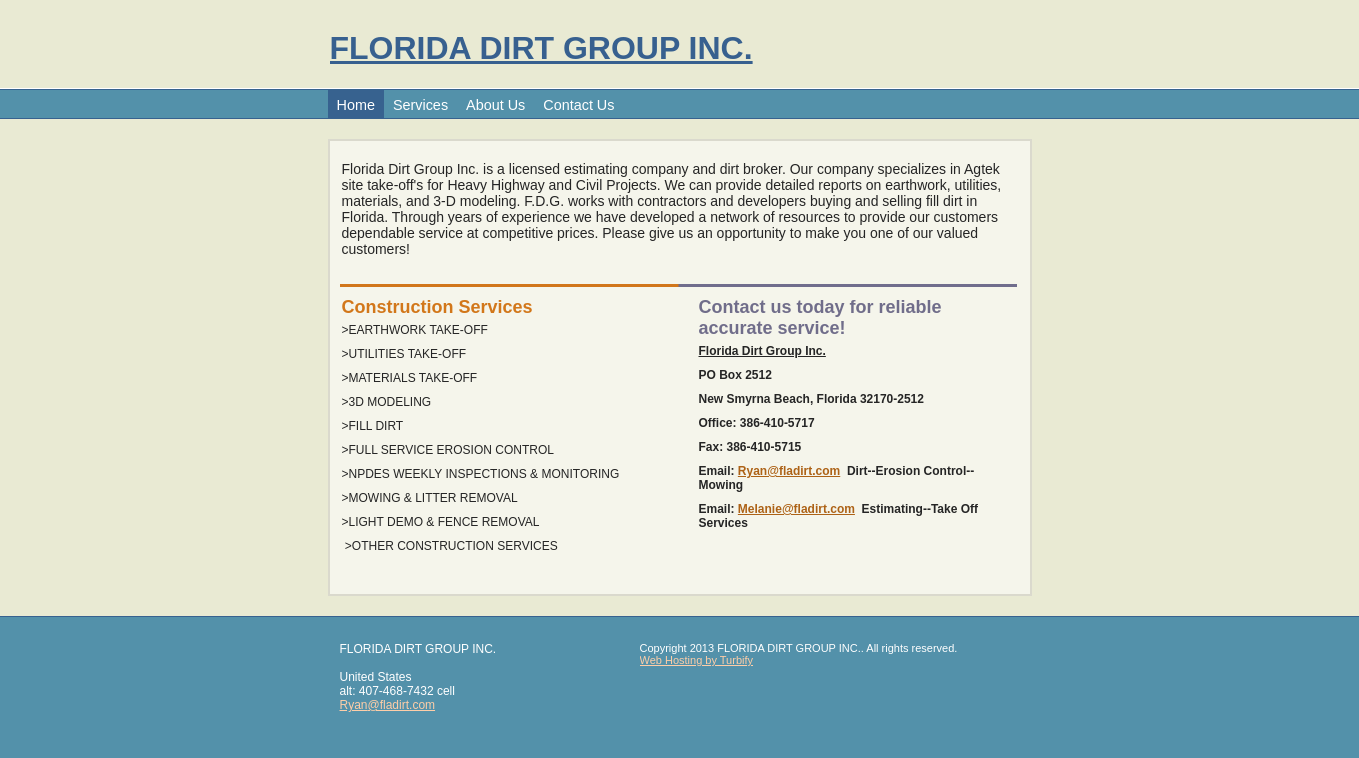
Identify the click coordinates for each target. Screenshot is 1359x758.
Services (420, 105)
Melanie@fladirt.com (796, 509)
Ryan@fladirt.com (789, 471)
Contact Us (578, 105)
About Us (495, 105)
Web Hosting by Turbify (697, 660)
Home (356, 105)
